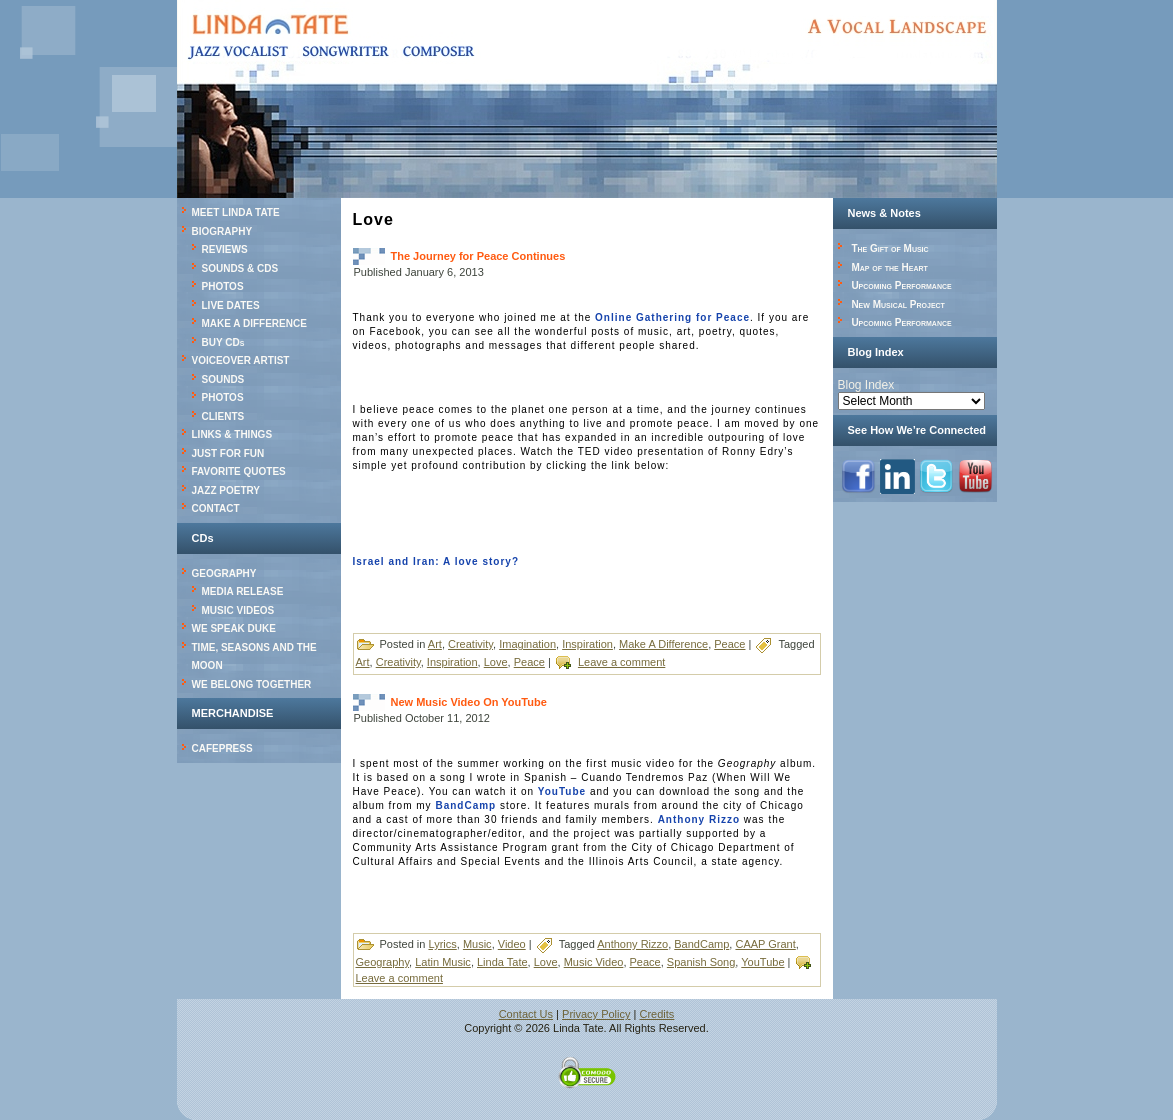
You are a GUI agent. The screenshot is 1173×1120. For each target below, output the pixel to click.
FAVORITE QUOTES (239, 471)
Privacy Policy (596, 1014)
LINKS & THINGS (232, 434)
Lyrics (442, 944)
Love (496, 662)
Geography (383, 962)
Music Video (594, 962)
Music (477, 944)
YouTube (562, 791)
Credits (657, 1014)
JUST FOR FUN (228, 453)
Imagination (527, 644)
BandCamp (465, 805)
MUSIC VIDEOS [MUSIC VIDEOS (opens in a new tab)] (238, 610)
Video (512, 944)
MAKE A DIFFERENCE (254, 323)
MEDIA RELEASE (243, 591)
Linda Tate (502, 962)
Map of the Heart (889, 267)
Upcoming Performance (901, 285)
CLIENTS (223, 416)
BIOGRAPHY (222, 231)
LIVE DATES (231, 305)
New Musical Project (898, 304)
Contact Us (526, 1014)
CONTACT (216, 508)
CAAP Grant (765, 944)
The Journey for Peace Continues (478, 256)
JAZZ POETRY (226, 490)
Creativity (470, 644)
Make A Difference (663, 644)
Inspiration (587, 644)
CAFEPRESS (222, 748)
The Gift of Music (889, 248)
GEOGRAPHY (224, 573)
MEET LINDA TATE (236, 212)
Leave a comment (621, 662)
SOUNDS (223, 379)
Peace (729, 644)
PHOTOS (223, 286)
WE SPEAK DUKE (234, 628)
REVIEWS (225, 249)
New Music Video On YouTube (469, 702)
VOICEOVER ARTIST (241, 360)
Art (435, 644)
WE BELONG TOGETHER (252, 684)
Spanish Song (701, 962)
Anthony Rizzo (699, 819)
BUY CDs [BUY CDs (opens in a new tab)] (223, 342)
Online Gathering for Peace (672, 317)
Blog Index (866, 385)
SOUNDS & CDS (240, 268)
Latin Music (443, 962)
